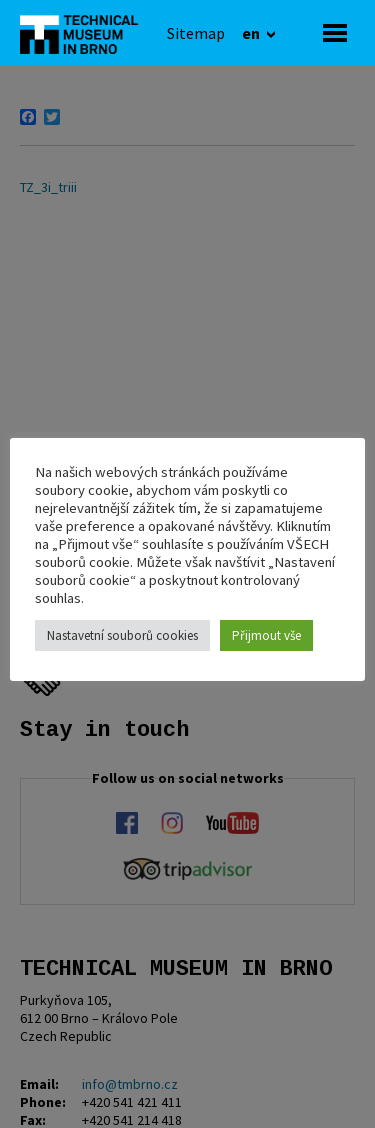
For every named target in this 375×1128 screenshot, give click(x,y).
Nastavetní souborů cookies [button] (122, 635)
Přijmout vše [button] (266, 635)
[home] (85, 33)
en (252, 33)
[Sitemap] (196, 33)
